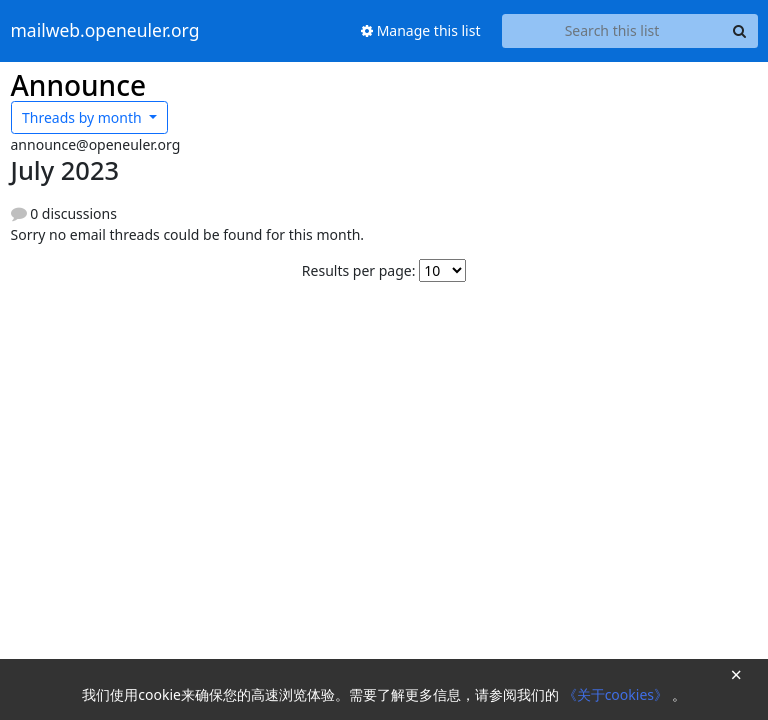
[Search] (740, 31)
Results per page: (359, 270)
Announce (79, 85)
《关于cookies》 (617, 694)
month (83, 117)
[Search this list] (612, 31)
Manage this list (421, 30)
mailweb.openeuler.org (105, 31)
